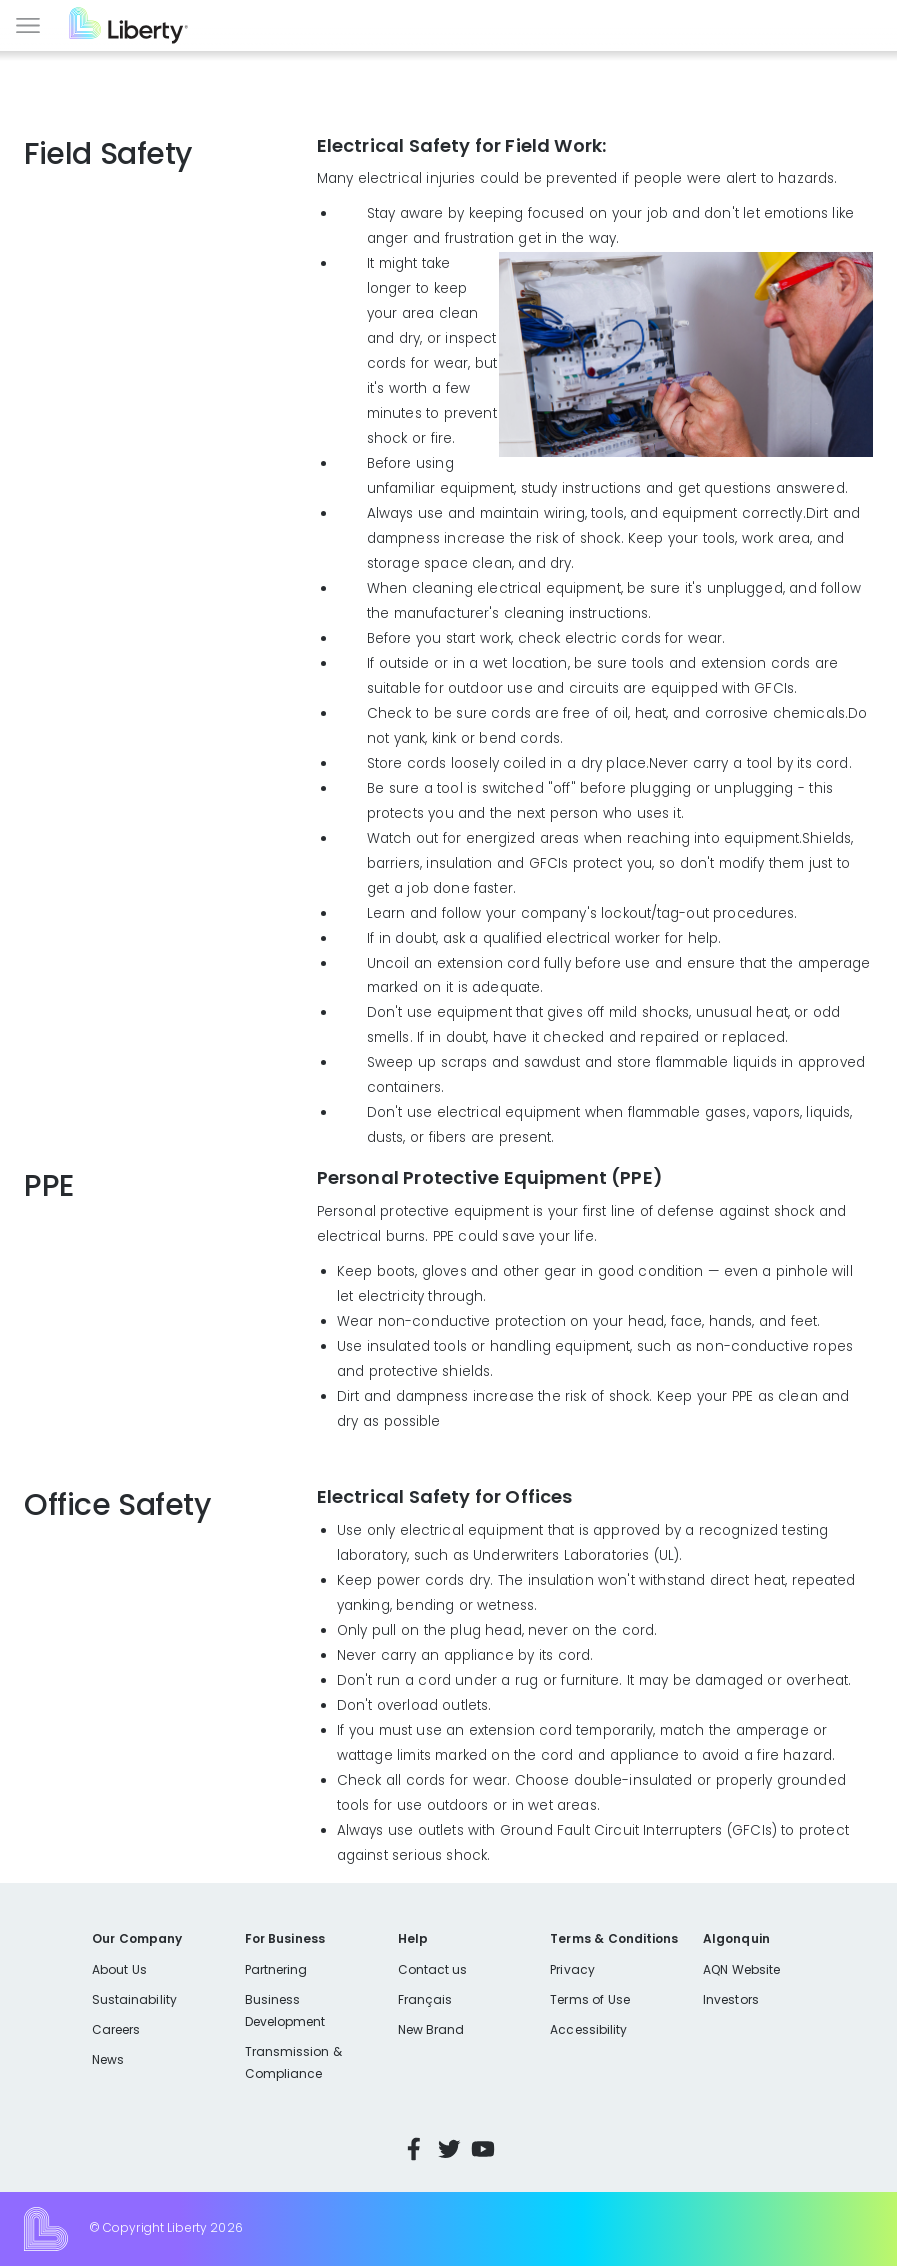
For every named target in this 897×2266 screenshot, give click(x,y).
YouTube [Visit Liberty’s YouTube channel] (483, 2149)
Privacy (572, 1969)
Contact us (433, 1969)
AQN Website (741, 1969)
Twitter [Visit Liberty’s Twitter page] (449, 2149)
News (108, 2059)
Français (425, 1999)
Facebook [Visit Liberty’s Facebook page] (414, 2149)
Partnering (276, 1969)
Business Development (285, 2010)
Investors (731, 1999)
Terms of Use (590, 1999)
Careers (116, 2029)
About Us (119, 1969)
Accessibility (588, 2029)
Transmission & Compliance (293, 2062)
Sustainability (134, 1999)
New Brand (431, 2029)
